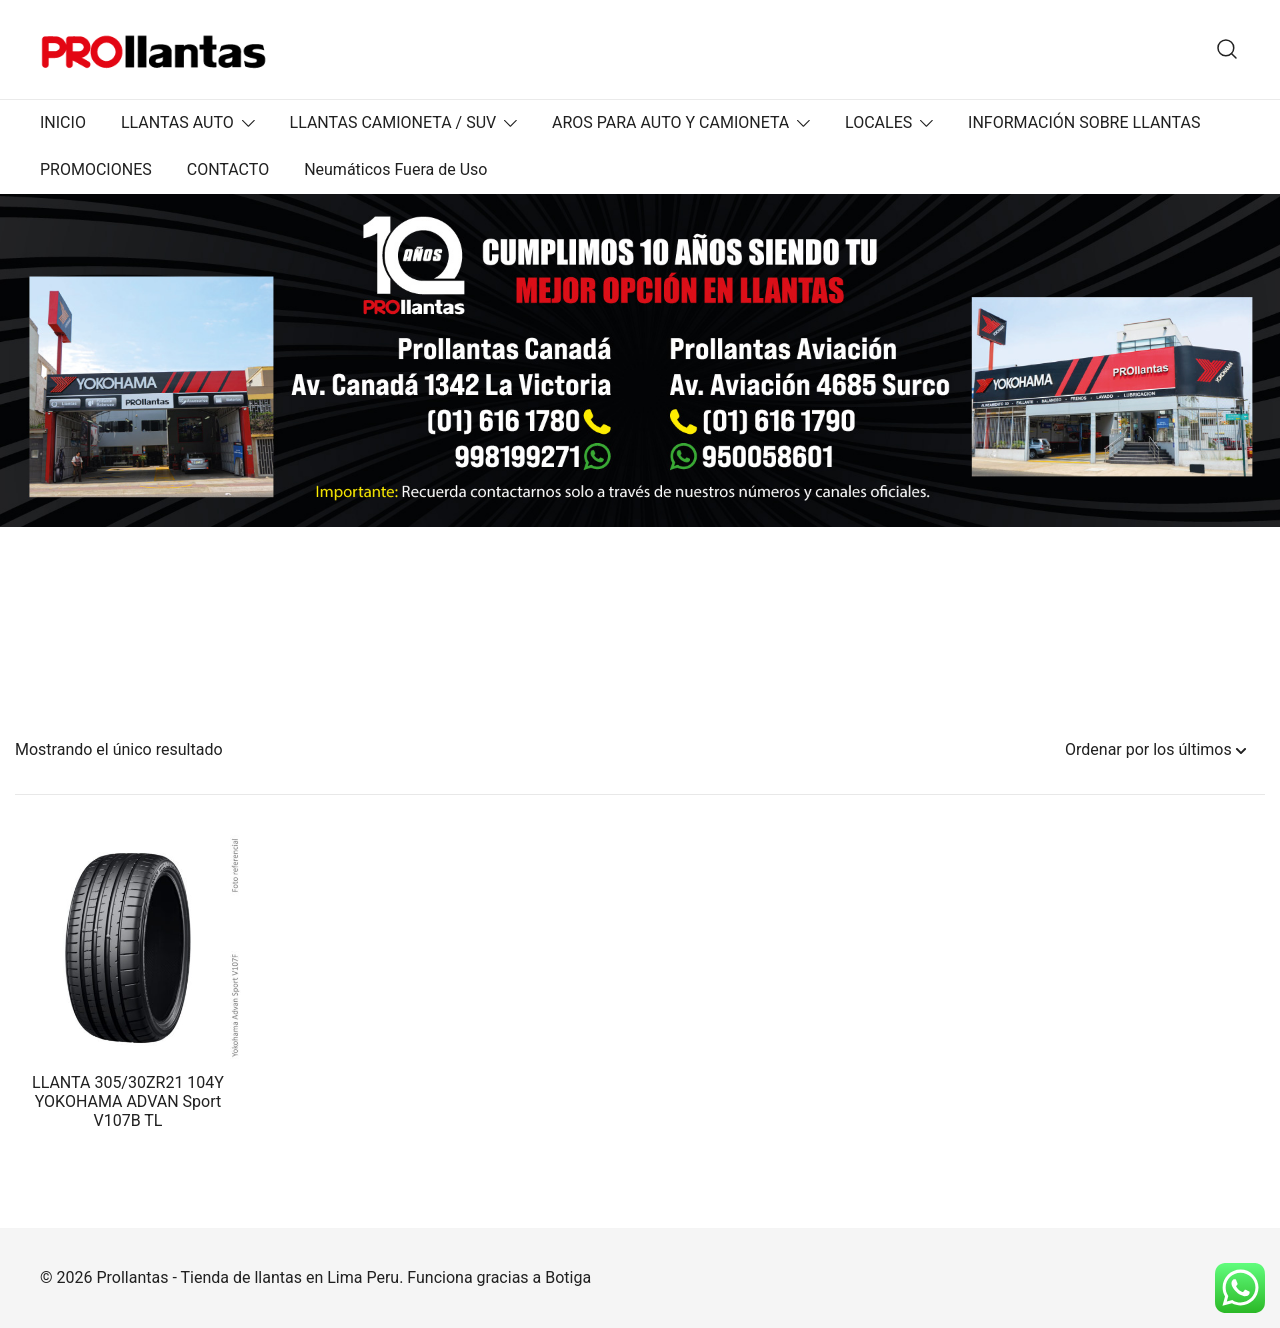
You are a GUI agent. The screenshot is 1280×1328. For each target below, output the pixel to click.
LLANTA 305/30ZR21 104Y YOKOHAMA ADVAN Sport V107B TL (128, 1101)
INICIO (63, 122)
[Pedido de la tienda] (1155, 750)
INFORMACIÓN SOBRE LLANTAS (1084, 122)
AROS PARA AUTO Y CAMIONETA (670, 122)
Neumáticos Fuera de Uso (395, 169)
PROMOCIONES (96, 169)
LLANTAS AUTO (177, 122)
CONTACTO (228, 169)
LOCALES (878, 122)
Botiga (568, 1277)
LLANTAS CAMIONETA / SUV (393, 122)
